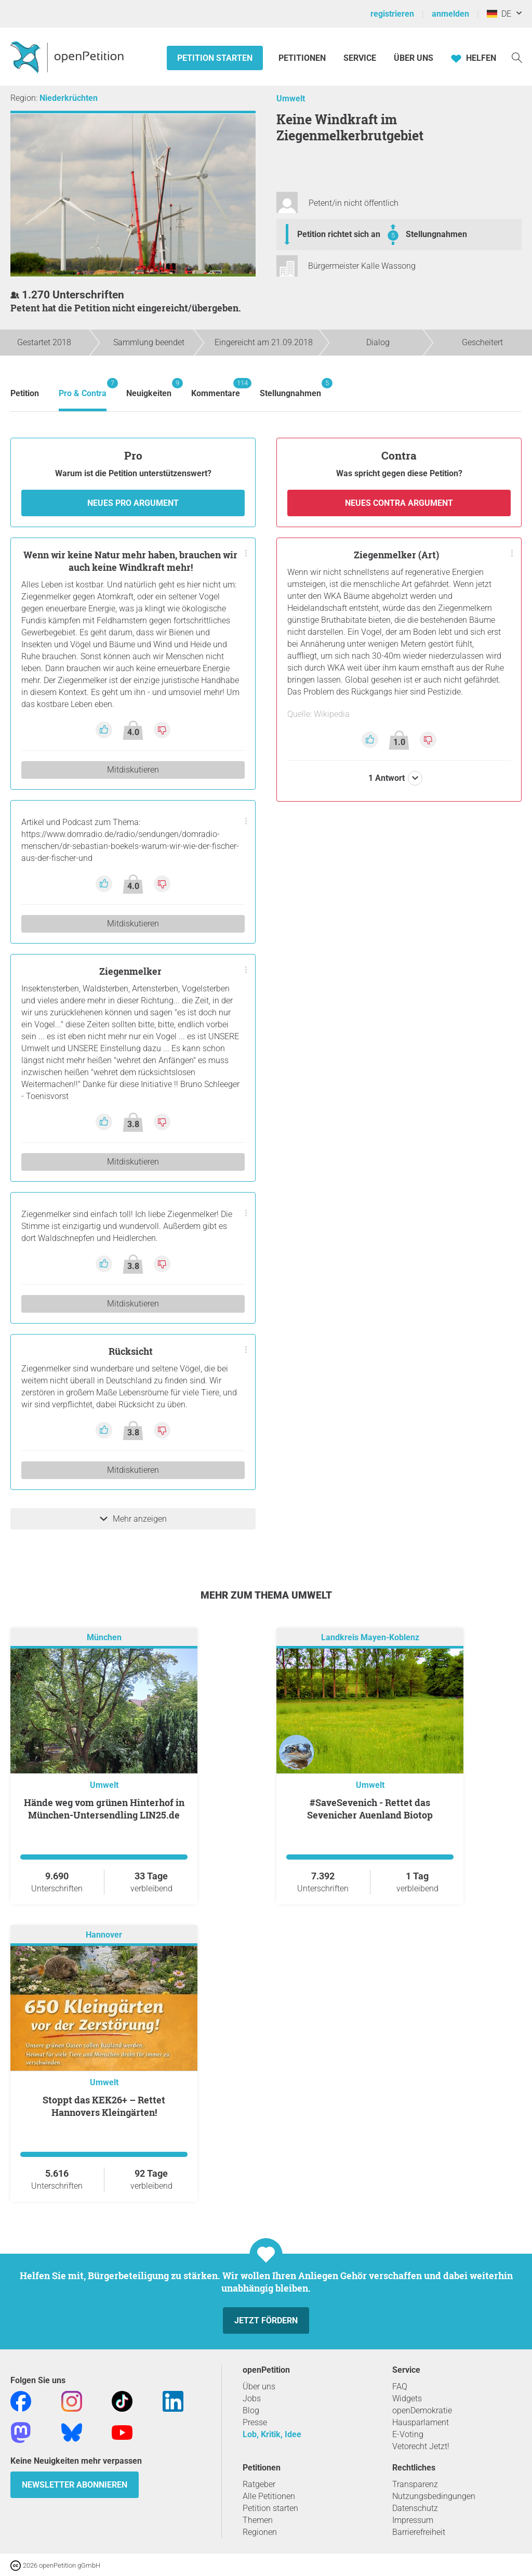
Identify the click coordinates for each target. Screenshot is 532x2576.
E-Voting (407, 2434)
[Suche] (517, 57)
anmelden (450, 14)
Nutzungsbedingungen (433, 2496)
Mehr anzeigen (133, 1519)
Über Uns (413, 58)
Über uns (259, 2386)
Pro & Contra (83, 388)
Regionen (260, 2532)
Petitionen (303, 58)
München (104, 1637)
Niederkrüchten (68, 98)
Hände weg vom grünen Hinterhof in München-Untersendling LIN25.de (104, 1808)
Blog (251, 2410)
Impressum (412, 2520)
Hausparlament (420, 2422)
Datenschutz (415, 2508)
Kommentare (215, 388)
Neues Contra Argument (399, 503)
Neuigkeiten (148, 388)
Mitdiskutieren (133, 770)
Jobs (252, 2398)
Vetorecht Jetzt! (420, 2446)
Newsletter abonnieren (74, 2485)
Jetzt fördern (266, 2320)
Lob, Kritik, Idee (272, 2434)
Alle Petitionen (269, 2496)
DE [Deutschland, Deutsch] (499, 14)
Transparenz (415, 2484)
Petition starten (214, 58)
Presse (255, 2422)
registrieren (392, 14)
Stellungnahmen (436, 234)
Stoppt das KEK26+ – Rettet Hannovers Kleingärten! (104, 2106)
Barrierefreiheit (418, 2532)
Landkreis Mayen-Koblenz (370, 1637)
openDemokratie (422, 2410)
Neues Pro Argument (133, 503)
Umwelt (290, 98)
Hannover (104, 1935)
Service (359, 58)
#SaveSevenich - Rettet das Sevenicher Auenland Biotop (370, 1808)
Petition (24, 393)
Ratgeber (259, 2484)
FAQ (399, 2386)
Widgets (407, 2398)
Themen (258, 2520)
